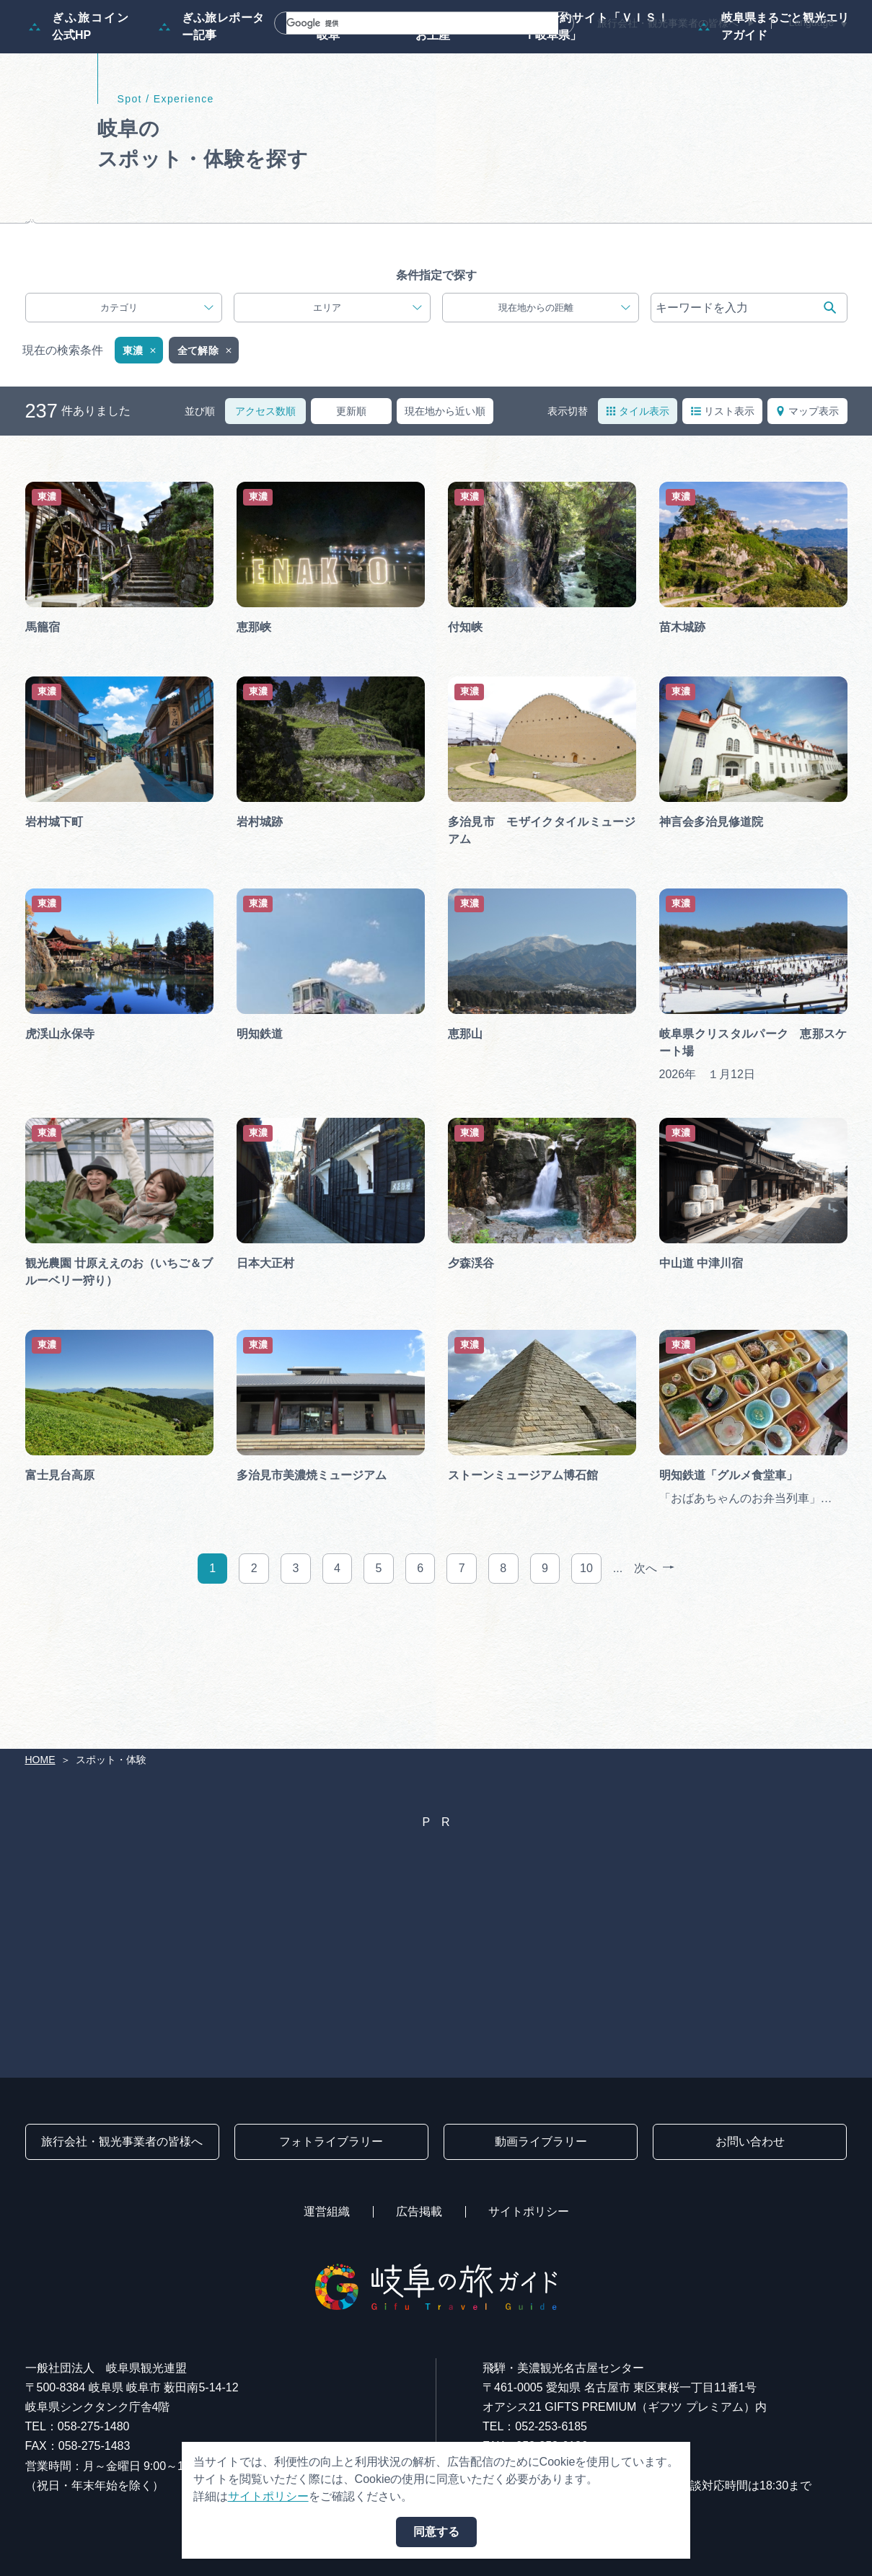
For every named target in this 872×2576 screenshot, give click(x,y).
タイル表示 (637, 530)
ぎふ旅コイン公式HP (79, 95)
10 (586, 1687)
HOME (40, 1759)
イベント (586, 52)
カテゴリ (157, 427)
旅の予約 (736, 52)
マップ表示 (807, 530)
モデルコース (378, 52)
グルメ (661, 52)
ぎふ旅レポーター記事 (212, 95)
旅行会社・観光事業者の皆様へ (668, 23)
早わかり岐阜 (329, 95)
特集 (298, 52)
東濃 (141, 470)
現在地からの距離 (564, 427)
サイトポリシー (528, 2211)
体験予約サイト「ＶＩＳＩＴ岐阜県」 (585, 95)
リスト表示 (722, 530)
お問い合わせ (750, 2141)
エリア (367, 427)
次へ (654, 1688)
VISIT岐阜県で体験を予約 (489, 314)
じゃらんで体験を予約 (280, 314)
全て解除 (205, 470)
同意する (436, 2532)
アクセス (817, 52)
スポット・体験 (488, 52)
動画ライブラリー (541, 2141)
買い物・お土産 (432, 95)
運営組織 (327, 2211)
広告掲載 (419, 2211)
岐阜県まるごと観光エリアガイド (773, 95)
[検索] (405, 23)
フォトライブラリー (331, 2141)
